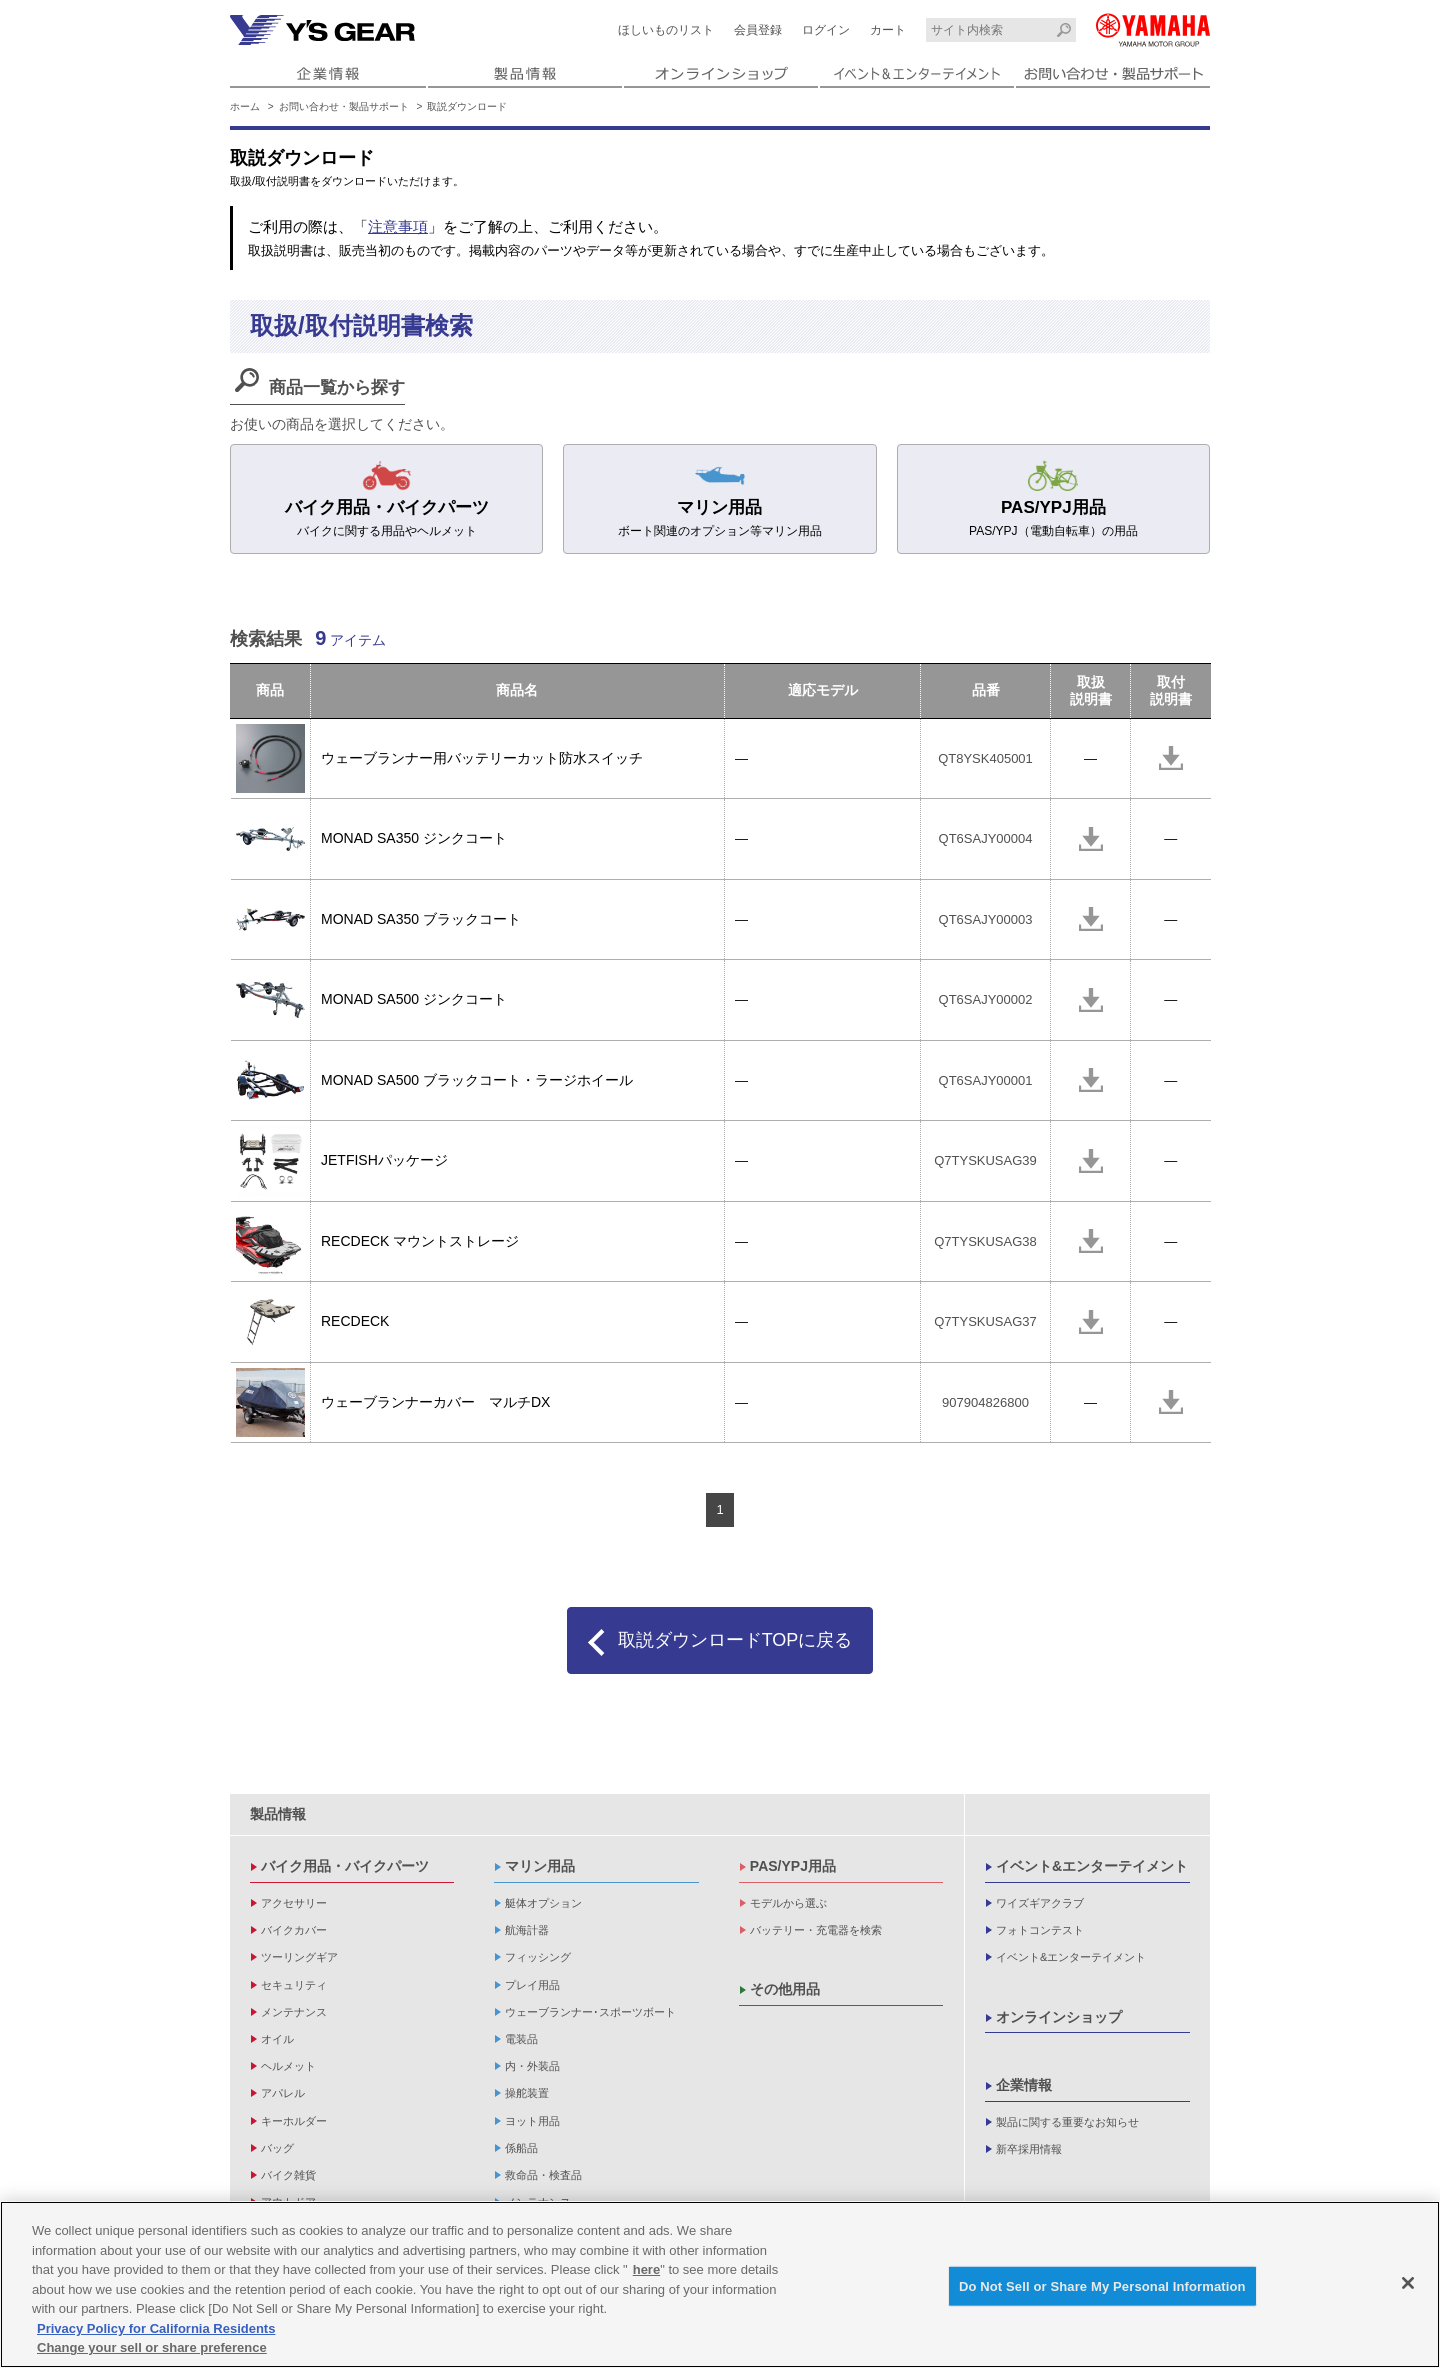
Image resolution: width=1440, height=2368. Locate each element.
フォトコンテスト (1040, 1930)
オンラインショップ (1059, 2017)
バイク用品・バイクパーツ (345, 1866)
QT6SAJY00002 (986, 999)
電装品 (521, 2039)
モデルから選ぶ (788, 1903)
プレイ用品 (532, 1985)
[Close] (1408, 2284)
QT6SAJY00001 (986, 1080)
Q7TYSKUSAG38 (985, 1241)
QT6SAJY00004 (986, 838)
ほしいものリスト (666, 30)
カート (888, 30)
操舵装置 (527, 2093)
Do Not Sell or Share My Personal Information (1102, 2287)
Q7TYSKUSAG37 (985, 1321)
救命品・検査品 (543, 2175)
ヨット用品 (532, 2121)
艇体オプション (543, 1903)
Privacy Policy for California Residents (156, 2330)
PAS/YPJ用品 (793, 1866)
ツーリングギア (299, 1957)
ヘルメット (288, 2066)
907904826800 (985, 1402)
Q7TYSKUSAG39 (985, 1160)
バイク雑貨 (288, 2175)
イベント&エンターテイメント (1092, 1866)
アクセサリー (294, 1903)
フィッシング (538, 1957)
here (646, 2271)
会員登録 (758, 30)
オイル (277, 2039)
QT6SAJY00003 (986, 919)
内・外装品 (532, 2066)
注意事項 (398, 226)
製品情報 (278, 1814)
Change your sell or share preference (152, 2349)
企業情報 (1024, 2085)
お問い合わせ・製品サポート (344, 106)
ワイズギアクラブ (1040, 1903)
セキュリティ (294, 1985)
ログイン (826, 30)
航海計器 (527, 1930)
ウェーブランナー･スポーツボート (590, 2012)
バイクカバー (294, 1930)
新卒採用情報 (1029, 2149)
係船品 (521, 2148)
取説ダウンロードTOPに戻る (735, 1640)
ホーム (245, 106)
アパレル (283, 2093)
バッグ (277, 2148)
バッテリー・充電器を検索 (816, 1930)
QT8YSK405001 (985, 758)
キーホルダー (294, 2121)
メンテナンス (294, 2012)
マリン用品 (540, 1866)
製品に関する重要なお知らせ (1067, 2122)
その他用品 (785, 1989)
